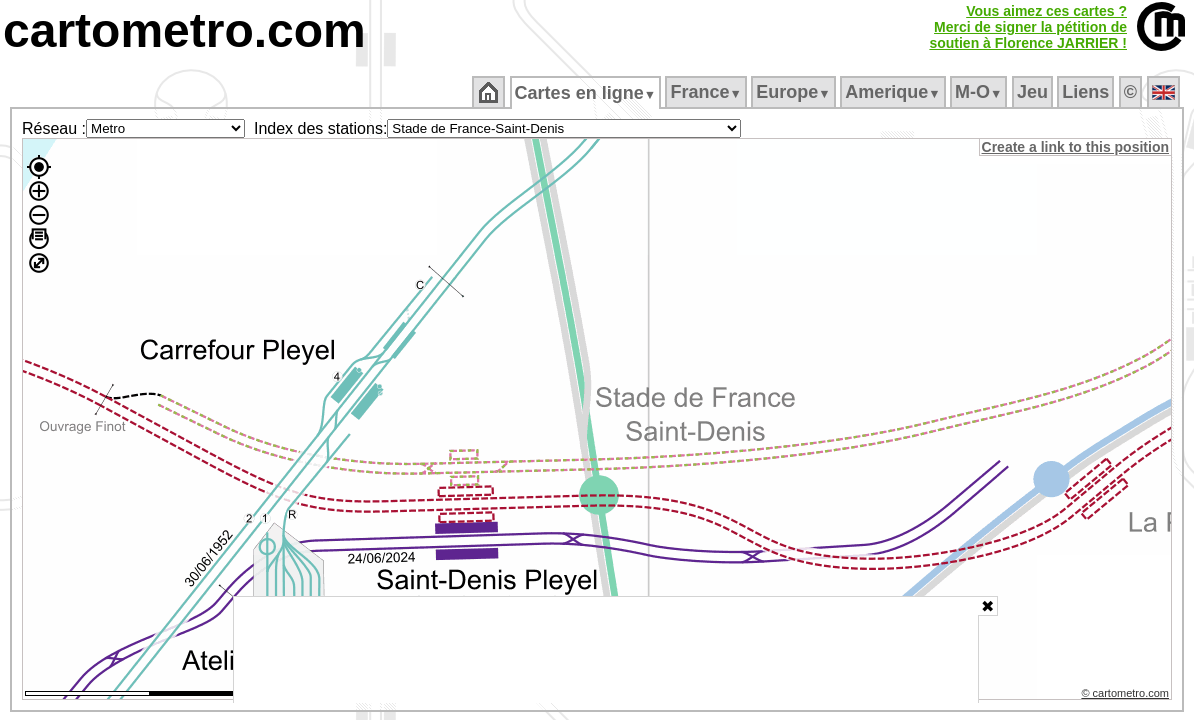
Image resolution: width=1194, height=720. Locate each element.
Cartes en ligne (586, 93)
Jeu (1033, 92)
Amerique (894, 92)
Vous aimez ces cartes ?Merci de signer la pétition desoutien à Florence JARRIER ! (1028, 27)
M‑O (980, 92)
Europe (795, 92)
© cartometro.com (1127, 696)
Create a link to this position (1076, 147)
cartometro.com (184, 30)
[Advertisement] (606, 650)
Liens (1087, 92)
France (707, 92)
